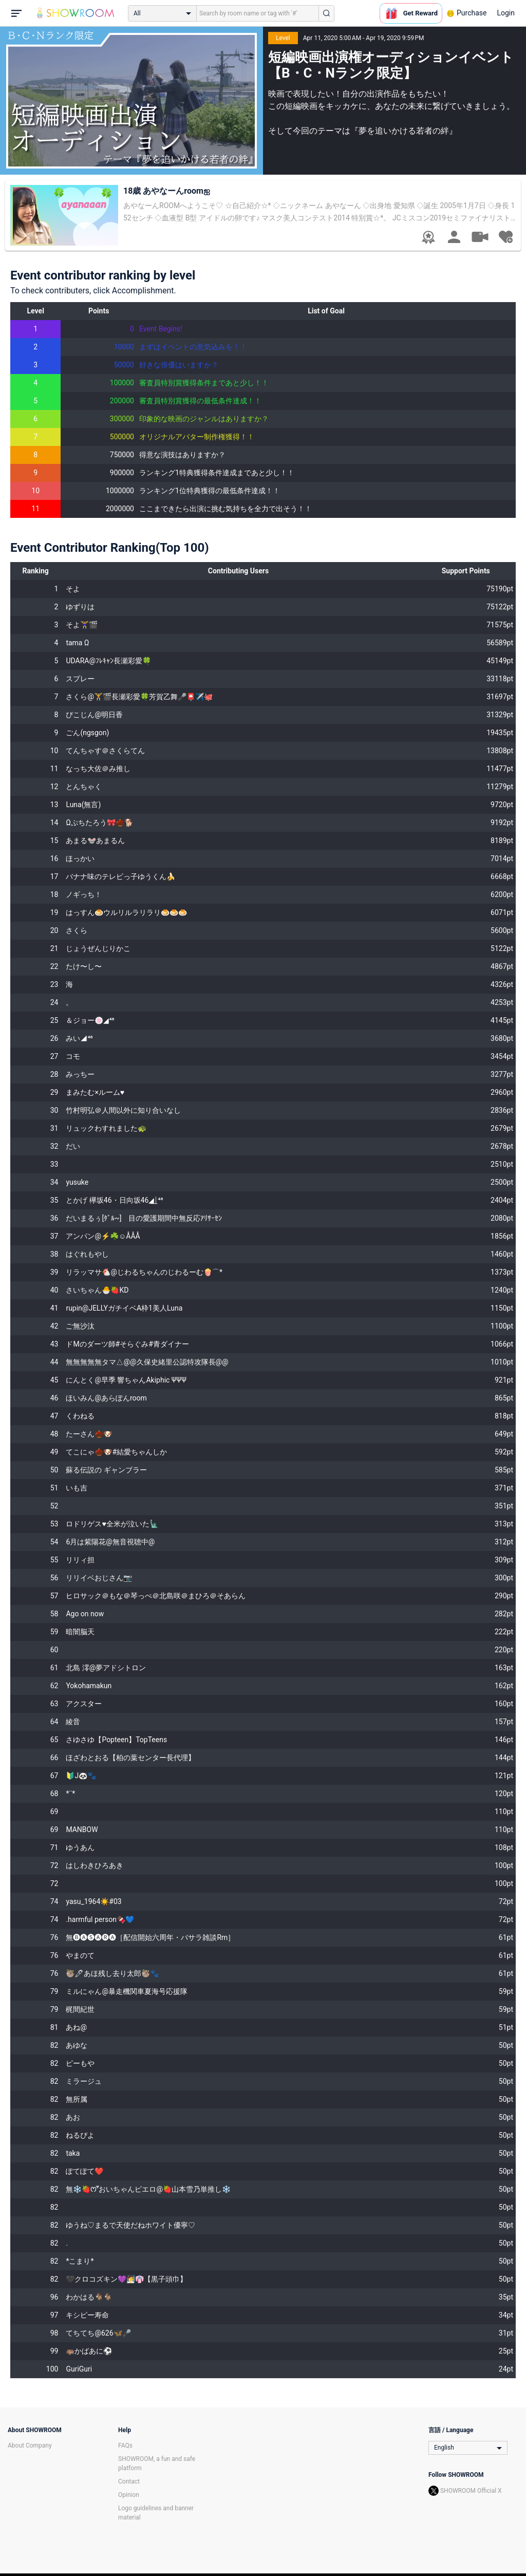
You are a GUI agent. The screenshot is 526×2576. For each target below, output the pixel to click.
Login (506, 13)
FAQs (125, 2445)
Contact (129, 2481)
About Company (30, 2445)
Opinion (128, 2494)
